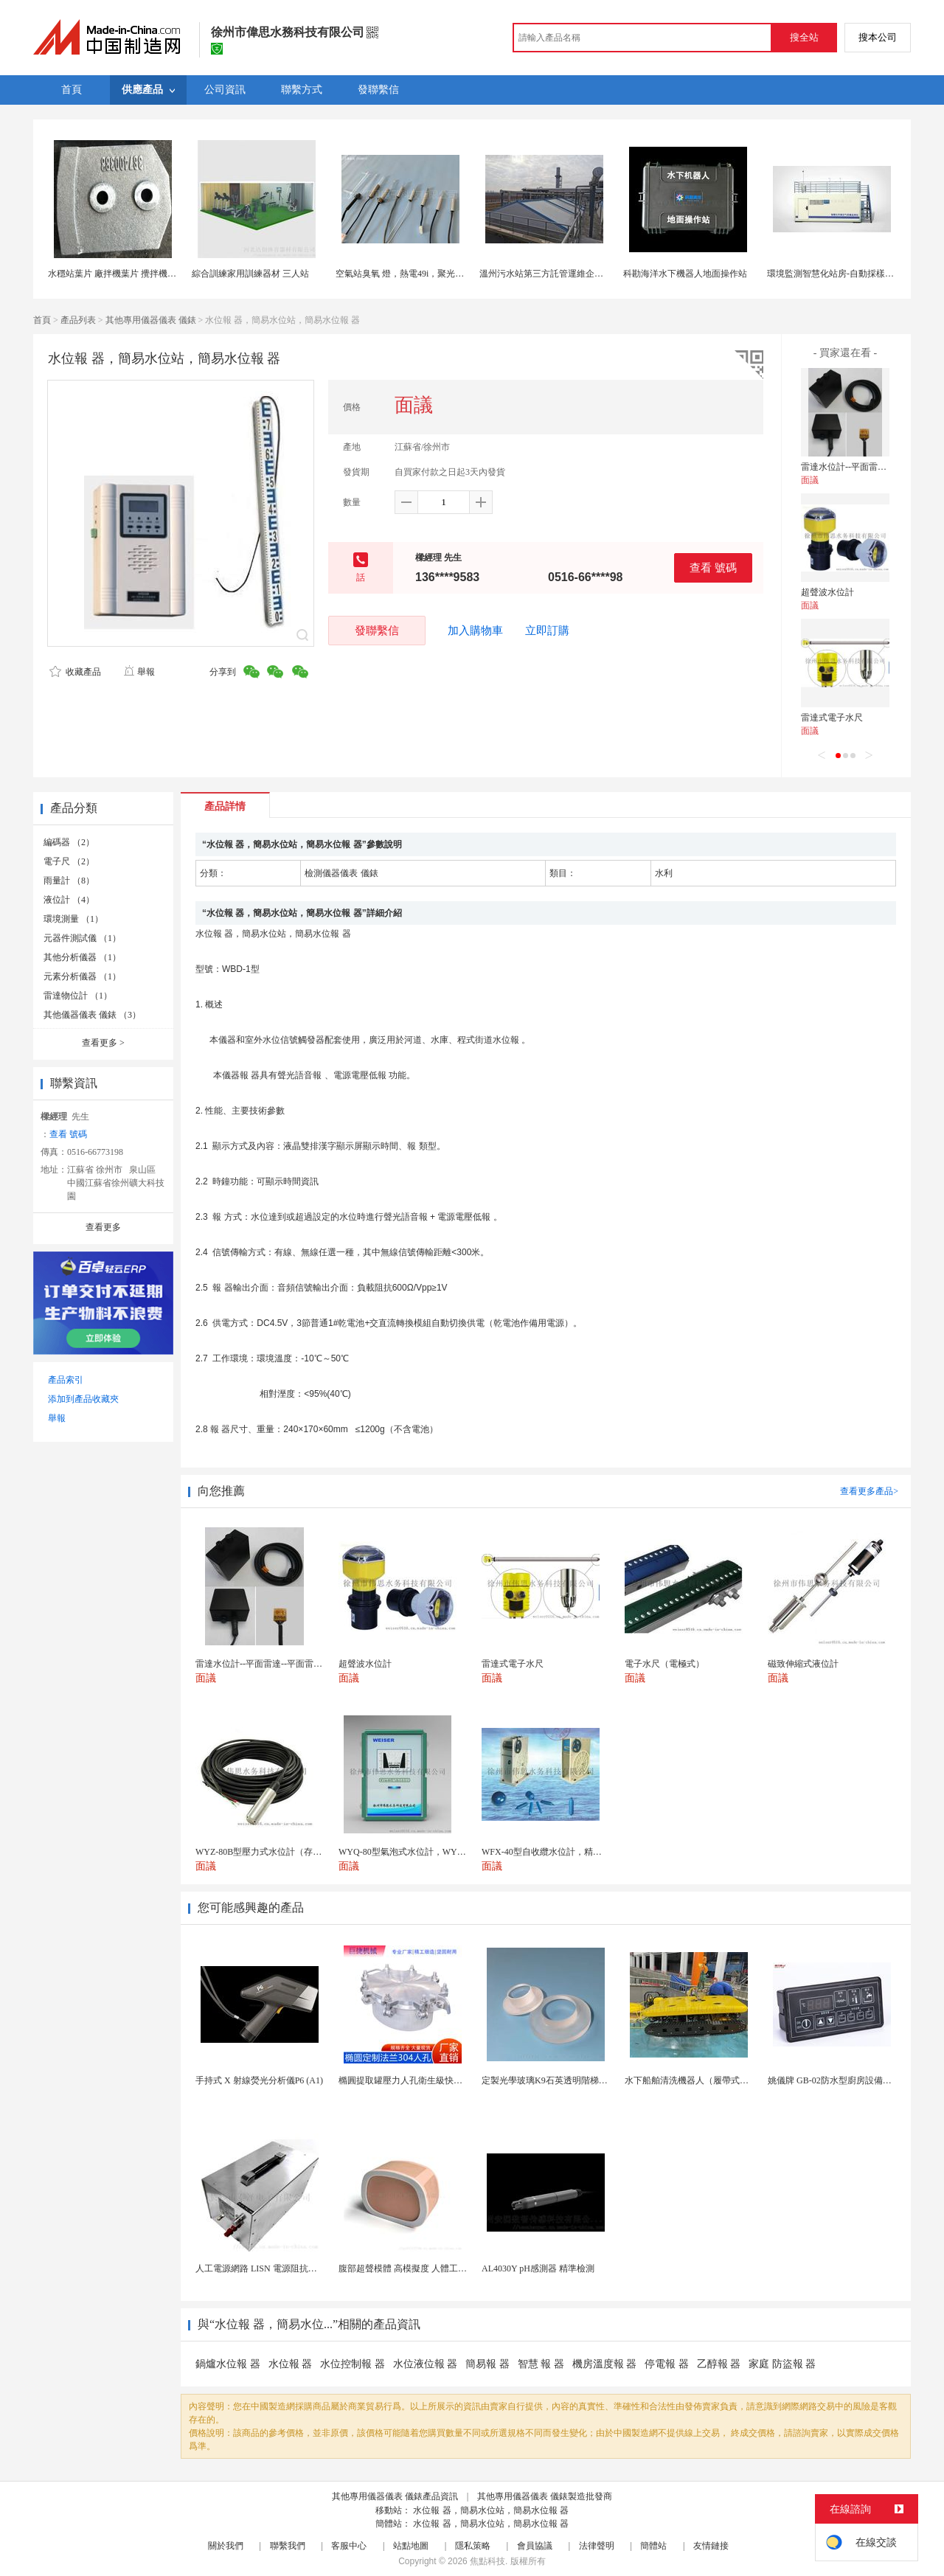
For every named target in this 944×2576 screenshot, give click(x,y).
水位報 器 (290, 2364)
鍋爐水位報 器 (227, 2364)
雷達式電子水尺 (832, 717)
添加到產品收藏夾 (83, 1399)
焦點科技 (487, 2561)
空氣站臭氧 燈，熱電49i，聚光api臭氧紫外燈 (423, 273)
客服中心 (349, 2546)
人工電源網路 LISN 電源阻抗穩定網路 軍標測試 (288, 2268)
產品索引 (65, 1380)
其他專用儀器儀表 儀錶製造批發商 (544, 2496)
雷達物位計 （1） (78, 995)
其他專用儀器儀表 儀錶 (150, 320)
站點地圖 (410, 2546)
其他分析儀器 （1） (82, 957)
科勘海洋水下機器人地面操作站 (685, 273)
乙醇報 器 (719, 2364)
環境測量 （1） (73, 919)
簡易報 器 (487, 2364)
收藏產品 (75, 672)
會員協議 (534, 2546)
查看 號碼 (713, 567)
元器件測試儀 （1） (82, 938)
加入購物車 (475, 630)
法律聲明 (596, 2546)
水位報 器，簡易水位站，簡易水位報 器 (491, 2510)
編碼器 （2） (69, 842)
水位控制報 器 (352, 2364)
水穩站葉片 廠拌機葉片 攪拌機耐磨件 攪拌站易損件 (148, 273)
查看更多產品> (869, 1491)
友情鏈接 (711, 2546)
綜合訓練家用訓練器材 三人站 (250, 273)
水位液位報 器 (425, 2364)
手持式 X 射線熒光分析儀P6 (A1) (259, 2080)
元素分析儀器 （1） (82, 976)
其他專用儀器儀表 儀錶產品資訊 (395, 2496)
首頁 (42, 320)
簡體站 (653, 2546)
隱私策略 (472, 2546)
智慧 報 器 (541, 2364)
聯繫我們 (287, 2546)
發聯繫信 (377, 630)
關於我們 (225, 2546)
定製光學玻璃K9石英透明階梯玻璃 (549, 2080)
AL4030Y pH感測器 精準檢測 (538, 2268)
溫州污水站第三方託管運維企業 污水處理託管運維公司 (586, 273)
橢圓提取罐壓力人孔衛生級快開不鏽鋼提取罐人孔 (436, 2080)
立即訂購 (547, 630)
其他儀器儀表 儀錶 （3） (92, 1015)
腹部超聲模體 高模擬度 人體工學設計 (412, 2268)
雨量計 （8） (69, 880)
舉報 (139, 672)
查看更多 (103, 1043)
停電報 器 (667, 2364)
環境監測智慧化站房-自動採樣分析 (835, 273)
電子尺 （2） (69, 861)
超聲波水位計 (827, 592)
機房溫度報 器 (604, 2364)
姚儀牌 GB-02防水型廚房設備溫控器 (838, 2080)
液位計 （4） (69, 900)
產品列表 (78, 320)
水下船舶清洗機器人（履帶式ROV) (693, 2080)
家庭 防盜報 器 (782, 2364)
